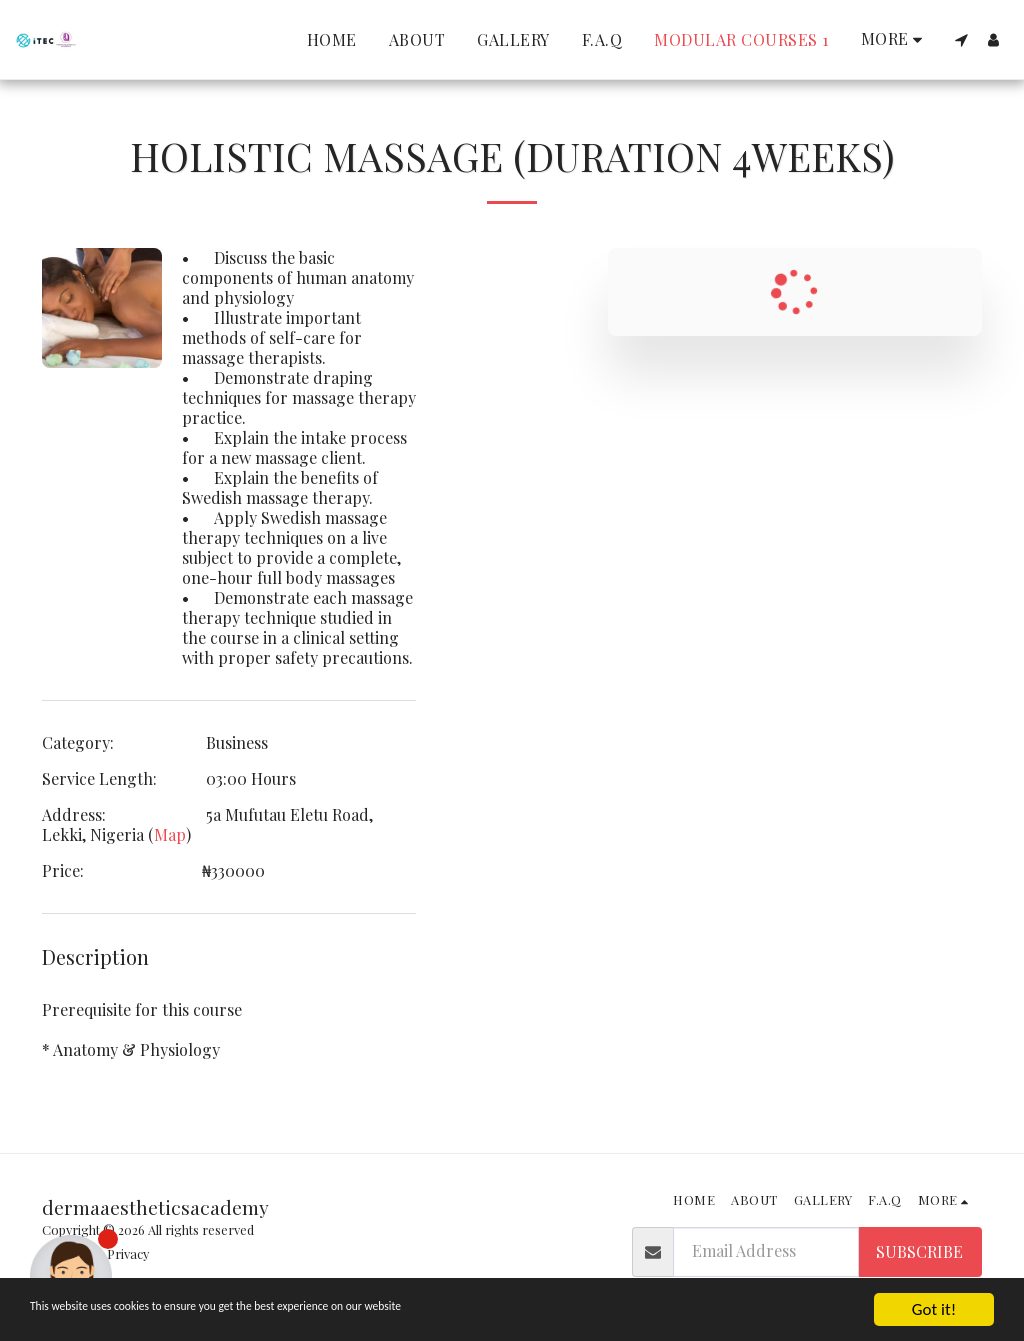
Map (170, 834)
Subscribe (919, 1251)
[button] (961, 40)
